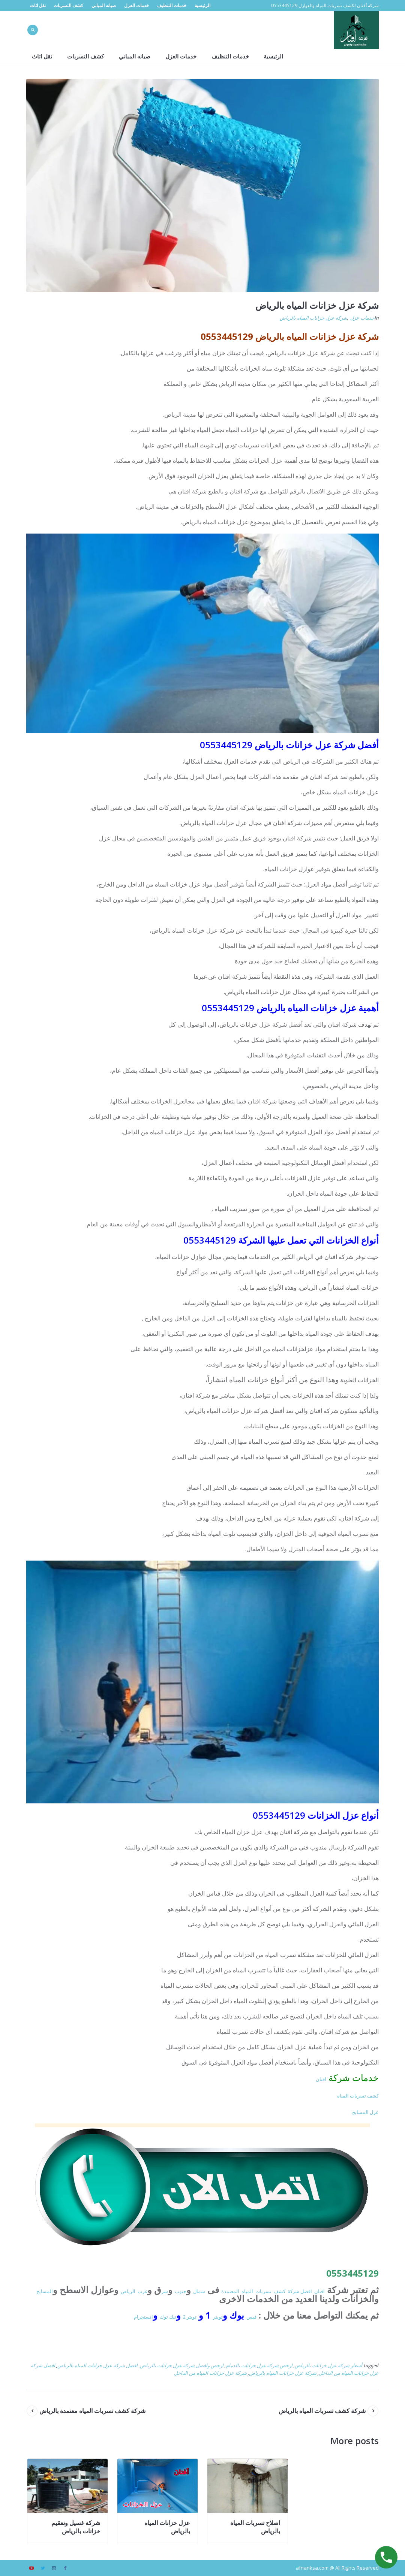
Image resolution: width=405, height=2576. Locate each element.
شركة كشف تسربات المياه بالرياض (322, 2411)
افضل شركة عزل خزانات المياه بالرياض (97, 2365)
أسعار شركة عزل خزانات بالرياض (328, 2365)
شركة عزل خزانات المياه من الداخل (210, 2373)
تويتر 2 (189, 2316)
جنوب (180, 2291)
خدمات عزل (362, 317)
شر (164, 2291)
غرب (142, 2291)
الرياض (128, 2291)
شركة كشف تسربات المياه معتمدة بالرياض (92, 2411)
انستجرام (143, 2316)
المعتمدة (230, 2291)
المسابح (44, 2291)
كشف (279, 2291)
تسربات (263, 2291)
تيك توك (168, 2316)
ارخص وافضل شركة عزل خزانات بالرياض (182, 2365)
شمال (199, 2291)
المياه (247, 2291)
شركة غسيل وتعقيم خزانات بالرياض (75, 2527)
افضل (306, 2291)
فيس (251, 2316)
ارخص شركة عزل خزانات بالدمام (259, 2365)
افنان (321, 2079)
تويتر (218, 2316)
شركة (294, 2291)
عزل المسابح (365, 2112)
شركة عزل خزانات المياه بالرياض (313, 317)
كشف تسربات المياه (358, 2095)
